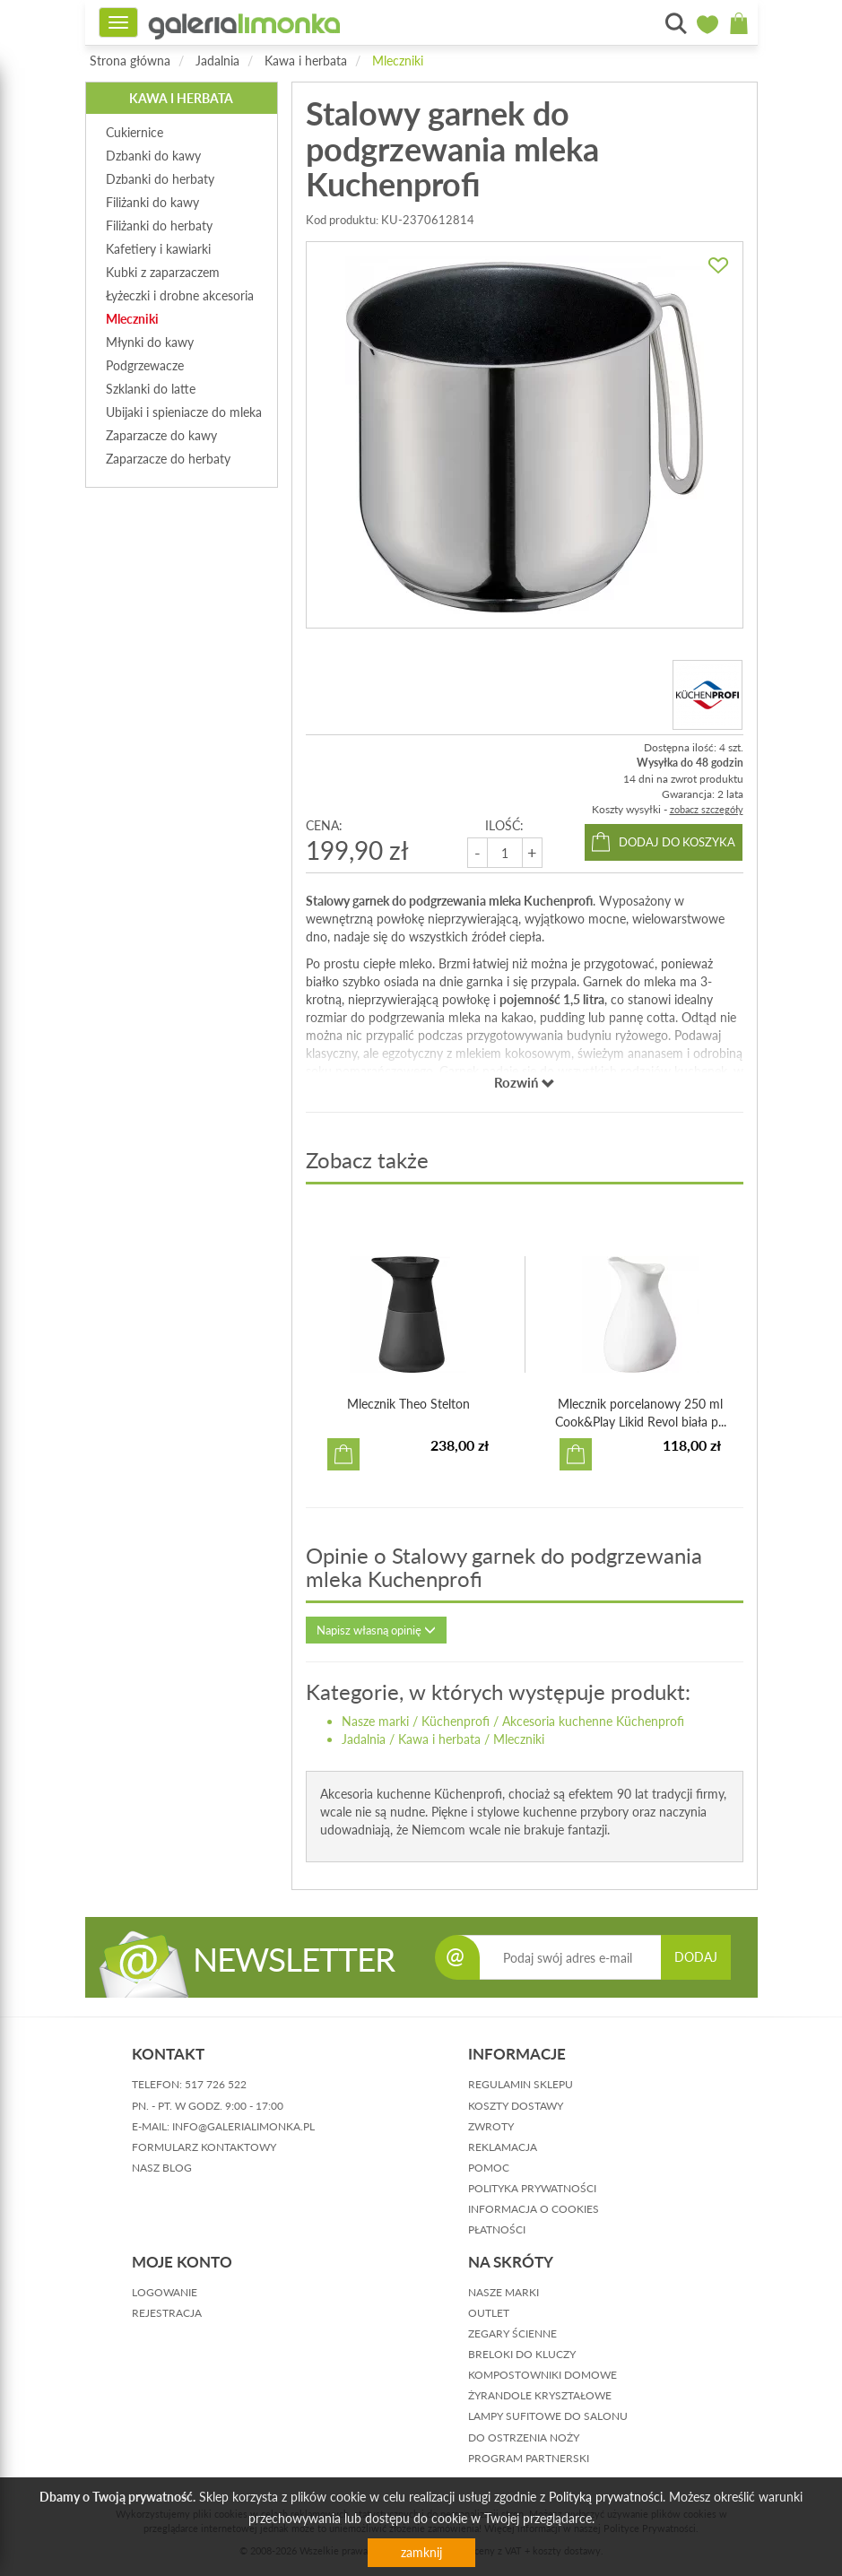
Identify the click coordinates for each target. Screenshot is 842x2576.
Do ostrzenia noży (523, 2437)
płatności (496, 2229)
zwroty (491, 2126)
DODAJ (695, 1957)
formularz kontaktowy (204, 2147)
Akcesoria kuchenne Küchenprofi (593, 1721)
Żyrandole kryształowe (540, 2395)
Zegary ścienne (512, 2333)
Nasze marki (375, 1721)
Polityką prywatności (606, 2496)
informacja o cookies (533, 2209)
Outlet (488, 2313)
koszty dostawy (515, 2105)
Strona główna (130, 60)
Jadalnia (217, 60)
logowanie (164, 2292)
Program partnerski (528, 2458)
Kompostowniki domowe (542, 2374)
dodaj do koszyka (677, 842)
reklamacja (502, 2147)
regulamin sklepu (520, 2084)
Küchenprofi (455, 1721)
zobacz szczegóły (706, 809)
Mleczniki (397, 60)
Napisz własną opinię (376, 1630)
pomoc (488, 2167)
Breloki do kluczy (522, 2354)
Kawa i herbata (306, 60)
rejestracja (167, 2313)
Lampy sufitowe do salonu (548, 2416)
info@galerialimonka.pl (243, 2126)
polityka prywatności (532, 2188)
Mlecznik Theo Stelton (408, 1403)
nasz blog (162, 2167)
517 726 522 (216, 2084)
